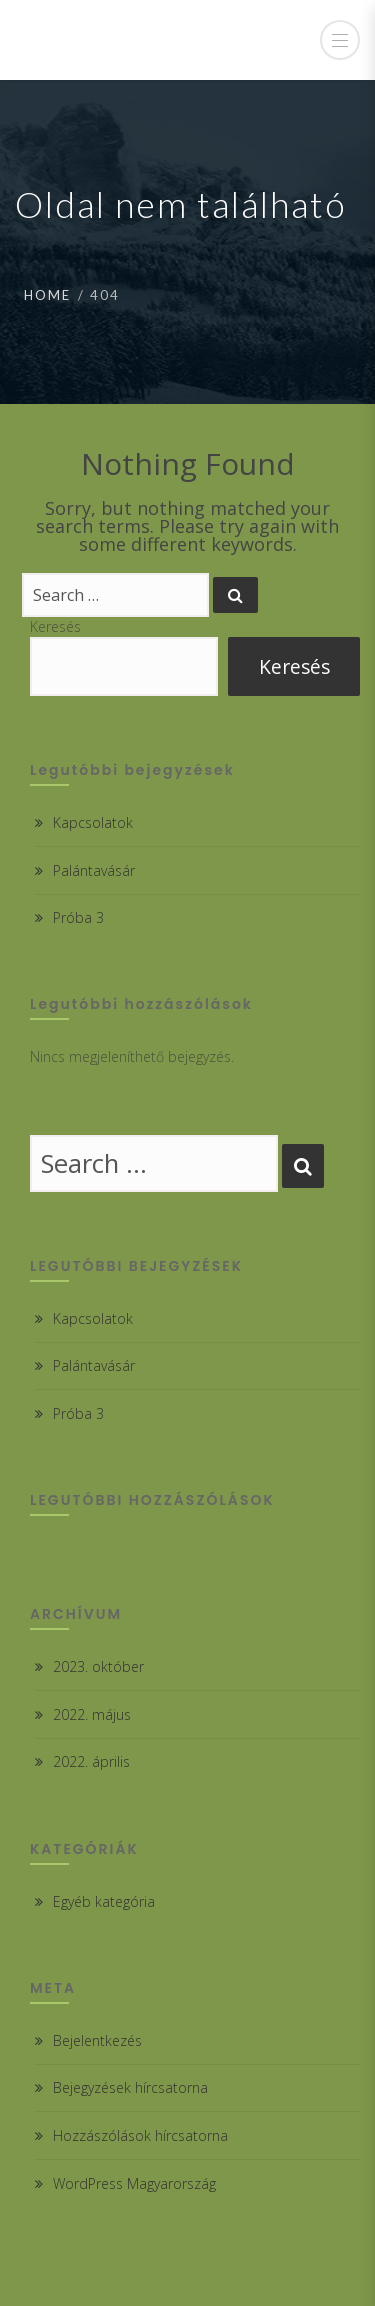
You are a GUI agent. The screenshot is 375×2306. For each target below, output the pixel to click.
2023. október (98, 1666)
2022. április (91, 1761)
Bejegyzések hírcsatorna (130, 2087)
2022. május (92, 1714)
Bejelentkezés (97, 2040)
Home (47, 295)
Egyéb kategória (104, 1901)
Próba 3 (78, 917)
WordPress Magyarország (134, 2183)
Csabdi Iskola (111, 40)
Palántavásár (94, 870)
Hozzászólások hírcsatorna (140, 2135)
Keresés (55, 626)
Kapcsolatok (93, 822)
